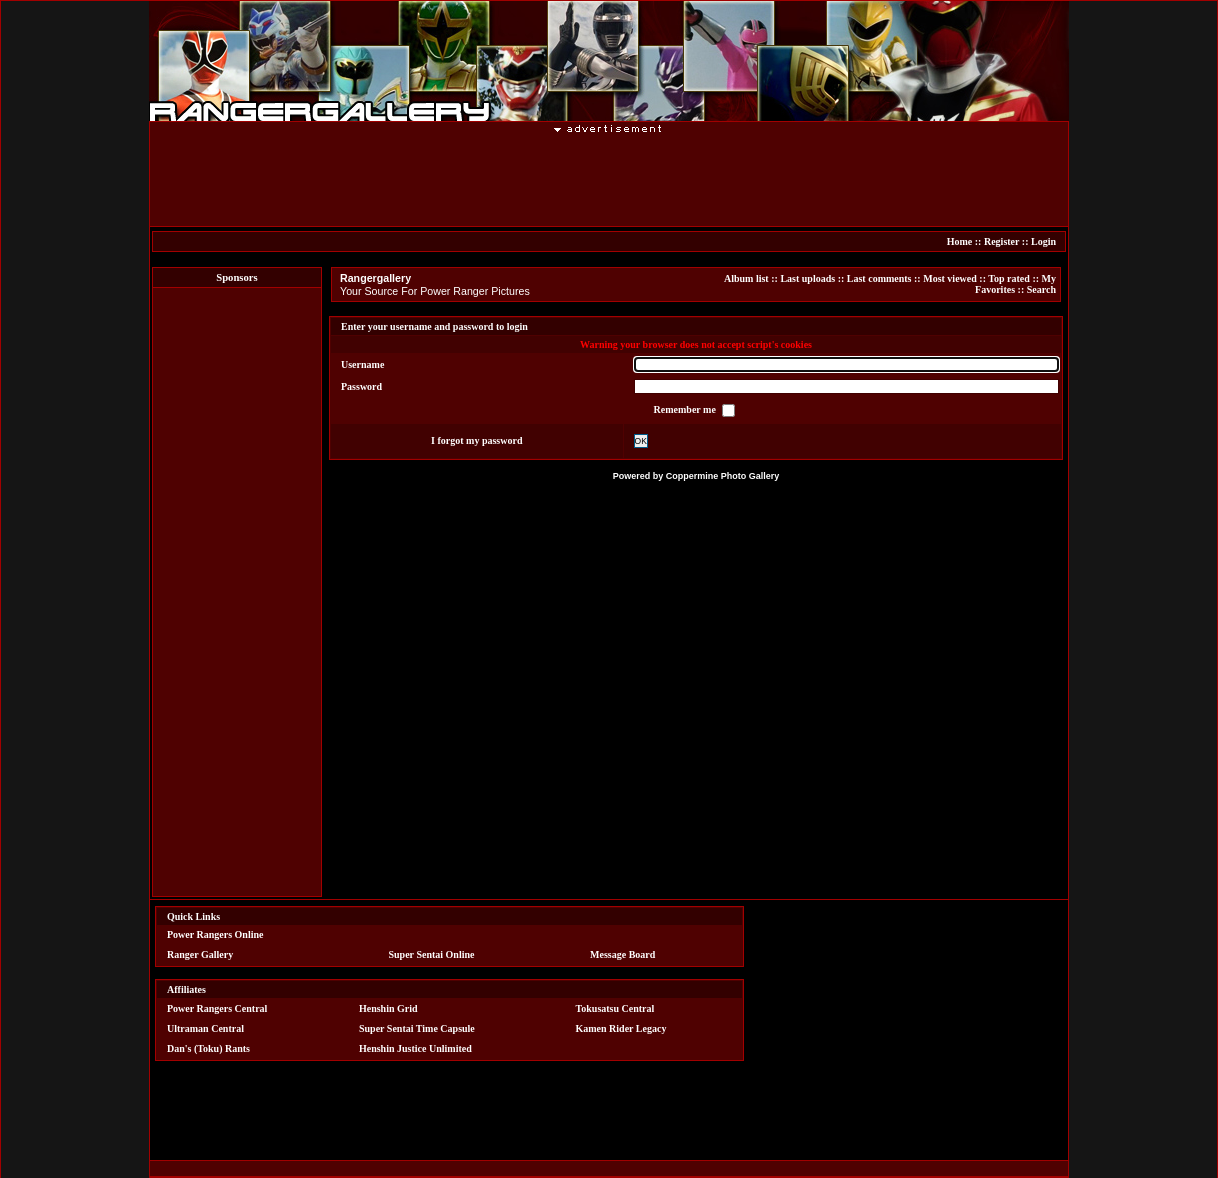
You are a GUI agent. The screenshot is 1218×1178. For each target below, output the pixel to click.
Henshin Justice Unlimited (415, 1048)
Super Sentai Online (432, 954)
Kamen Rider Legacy (621, 1028)
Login (1043, 241)
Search (1041, 289)
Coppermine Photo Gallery (723, 476)
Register (1001, 241)
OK (641, 441)
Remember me (686, 409)
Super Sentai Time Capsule (417, 1028)
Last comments (879, 278)
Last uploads (807, 278)
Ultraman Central (205, 1028)
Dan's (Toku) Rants (208, 1048)
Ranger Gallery (200, 954)
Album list (746, 278)
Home (960, 241)
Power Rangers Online (215, 934)
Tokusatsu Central (615, 1008)
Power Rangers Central (217, 1008)
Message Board (622, 954)
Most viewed (950, 278)
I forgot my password (476, 440)
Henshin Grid (388, 1008)
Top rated (1009, 278)
